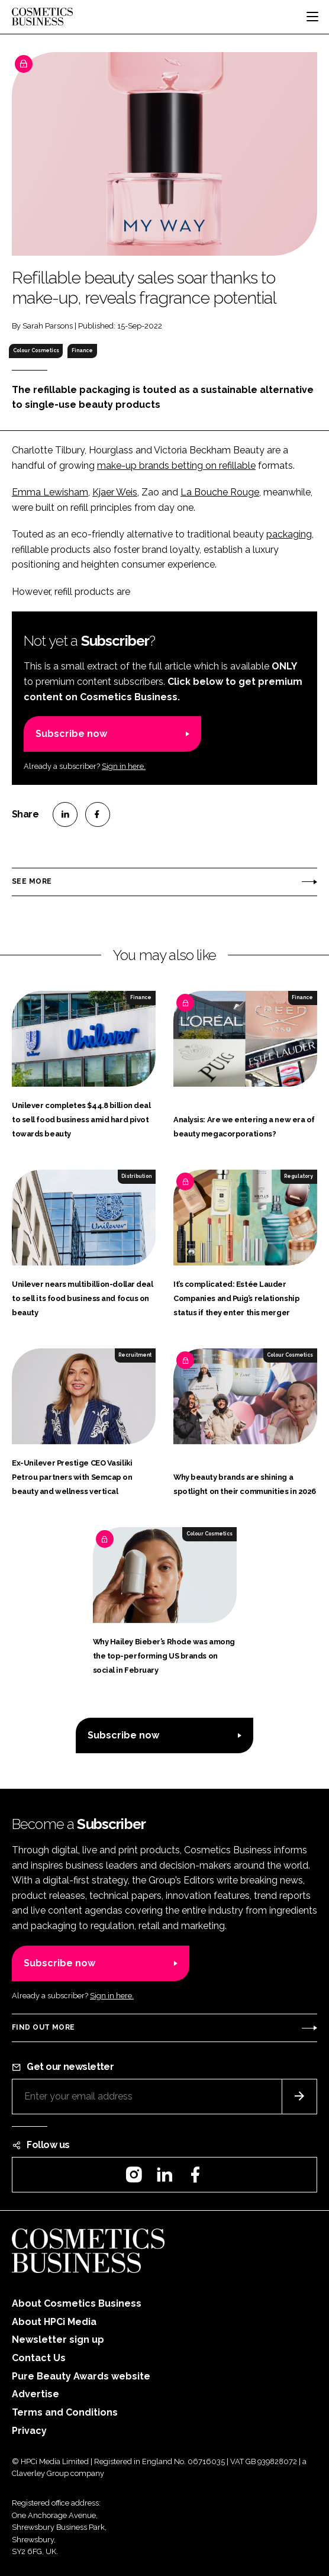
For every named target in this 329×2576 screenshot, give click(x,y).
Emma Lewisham (50, 492)
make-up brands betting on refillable (176, 465)
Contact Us (39, 2358)
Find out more (43, 2027)
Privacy (29, 2430)
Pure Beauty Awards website (81, 2376)
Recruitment (134, 1355)
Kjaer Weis (114, 492)
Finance (82, 350)
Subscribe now (71, 733)
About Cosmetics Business (76, 2303)
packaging (289, 534)
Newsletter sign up (58, 2339)
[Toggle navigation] (312, 16)
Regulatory (298, 1176)
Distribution (136, 1176)
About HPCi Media (54, 2321)
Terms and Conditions (65, 2412)
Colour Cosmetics (36, 350)
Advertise (35, 2394)
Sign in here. (124, 766)
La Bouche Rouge (219, 492)
